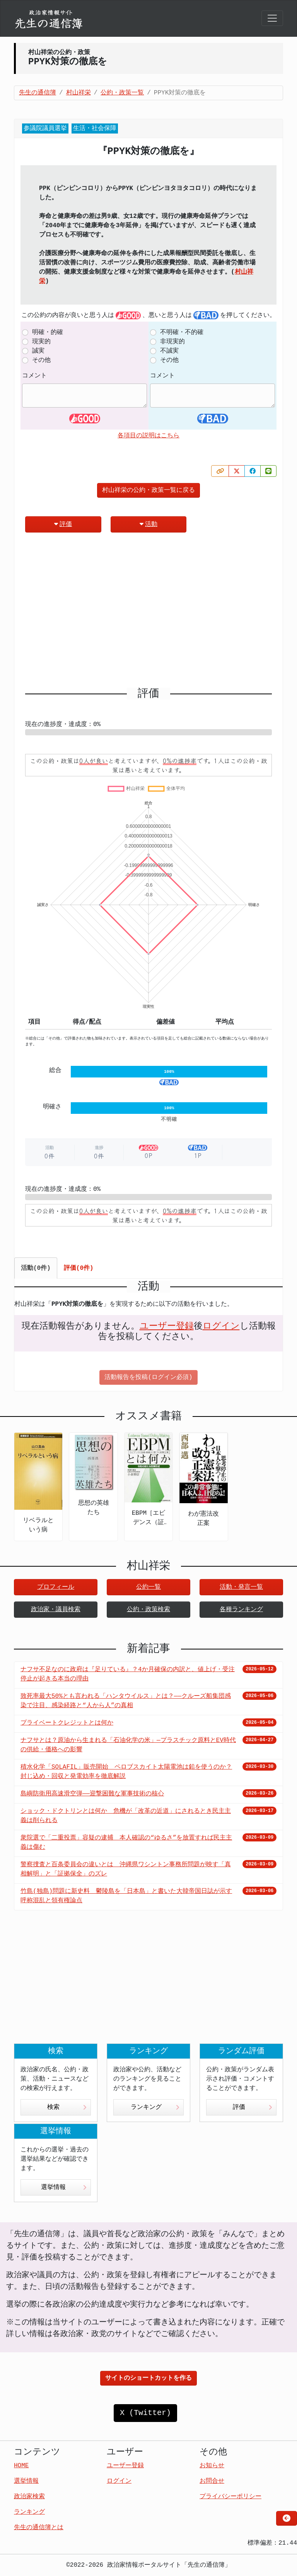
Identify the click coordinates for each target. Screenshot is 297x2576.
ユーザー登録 (167, 1326)
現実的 (41, 341)
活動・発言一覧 (241, 1587)
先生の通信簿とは (38, 2527)
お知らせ (212, 2465)
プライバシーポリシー (230, 2496)
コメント (34, 375)
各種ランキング (241, 1609)
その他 (41, 360)
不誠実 (169, 351)
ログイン (221, 1326)
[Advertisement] (148, 613)
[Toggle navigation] (272, 18)
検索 (67, 2107)
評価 (63, 524)
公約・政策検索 (148, 1609)
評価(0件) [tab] (79, 1268)
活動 (148, 524)
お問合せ (212, 2481)
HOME (21, 2465)
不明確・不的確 (181, 332)
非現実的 (172, 341)
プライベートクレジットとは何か (66, 1723)
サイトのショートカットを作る (148, 2378)
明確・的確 (47, 332)
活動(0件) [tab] (36, 1268)
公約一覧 (148, 1587)
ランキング (155, 2107)
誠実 (38, 351)
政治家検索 (29, 2496)
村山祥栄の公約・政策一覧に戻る (148, 490)
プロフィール (55, 1587)
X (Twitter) (145, 2412)
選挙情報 (64, 2187)
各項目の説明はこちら (148, 435)
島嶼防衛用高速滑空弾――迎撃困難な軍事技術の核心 (92, 1793)
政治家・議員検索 (55, 1609)
